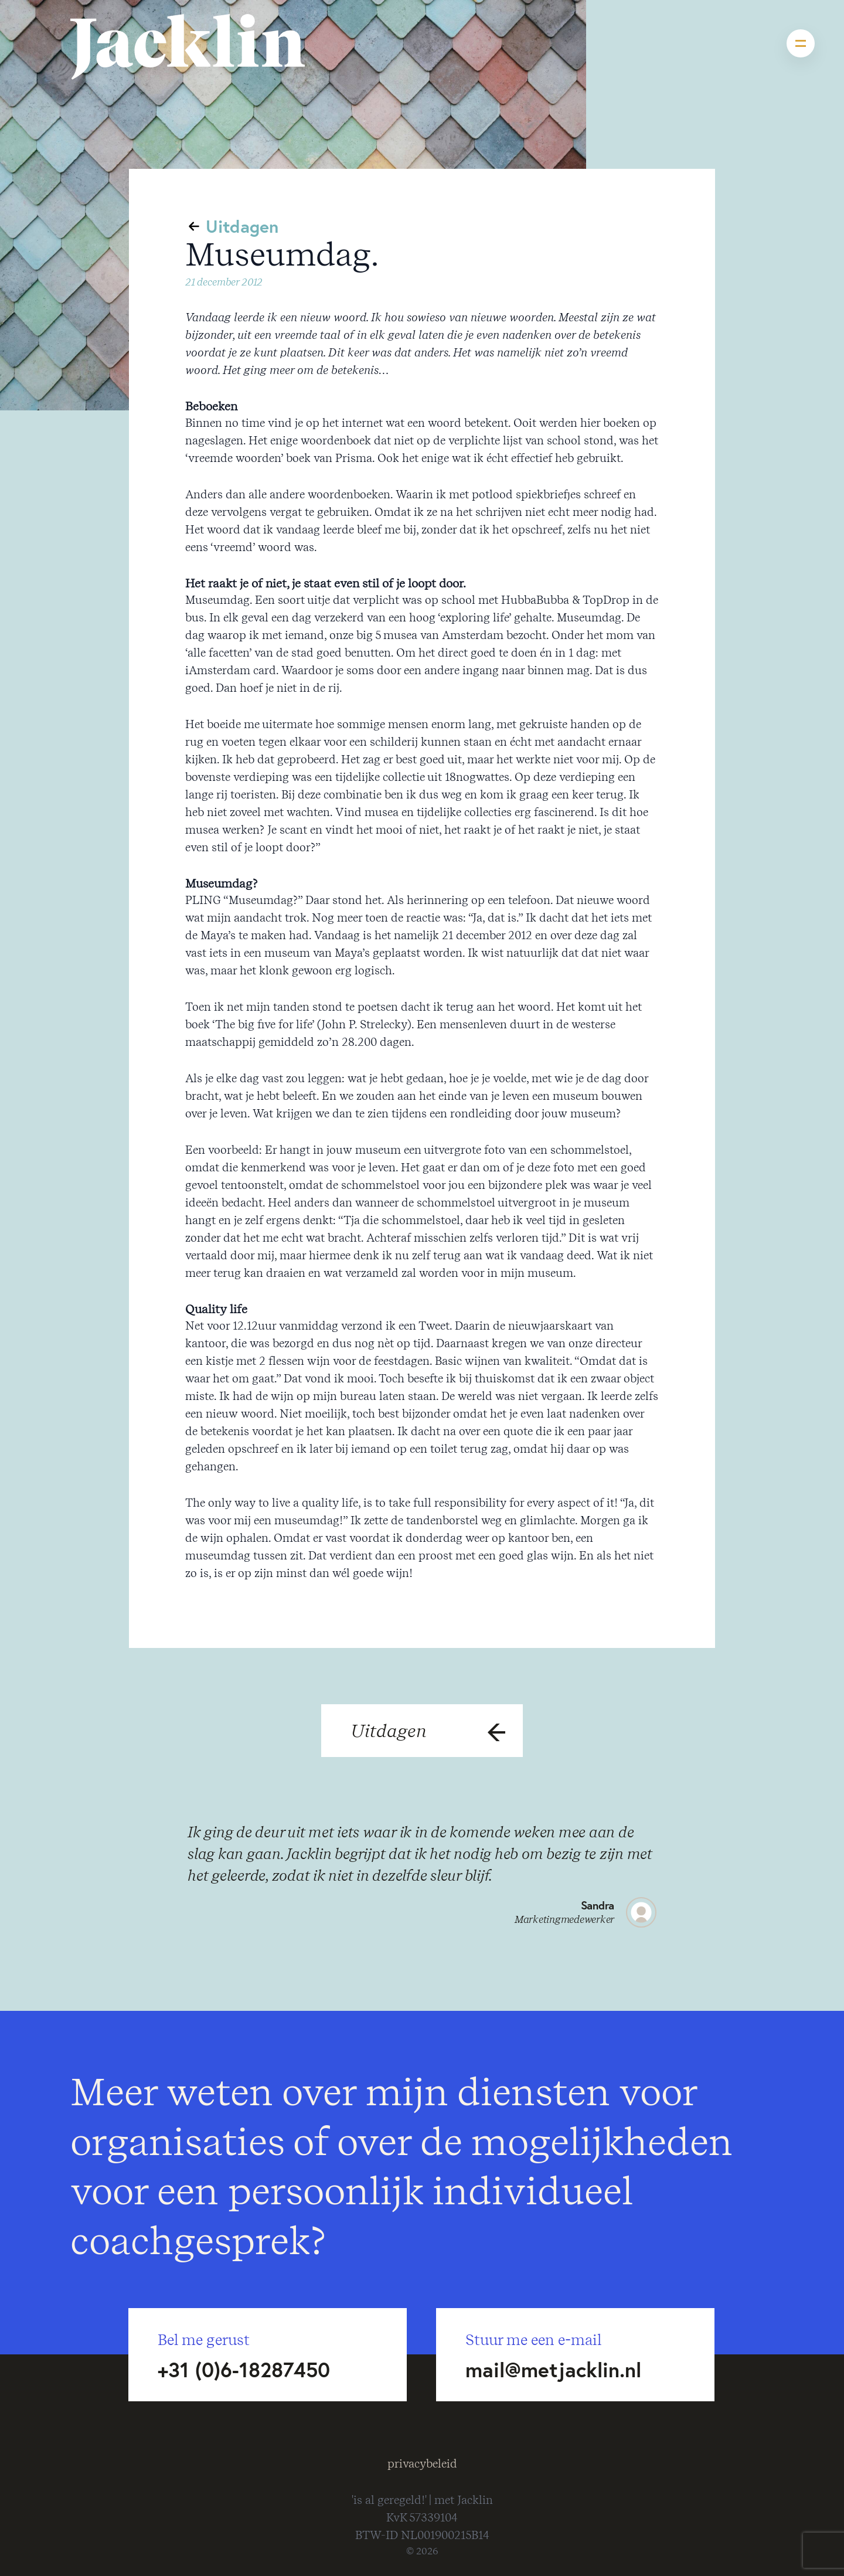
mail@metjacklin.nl (553, 2369)
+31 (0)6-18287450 (244, 2369)
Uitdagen (242, 226)
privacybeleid (422, 2463)
